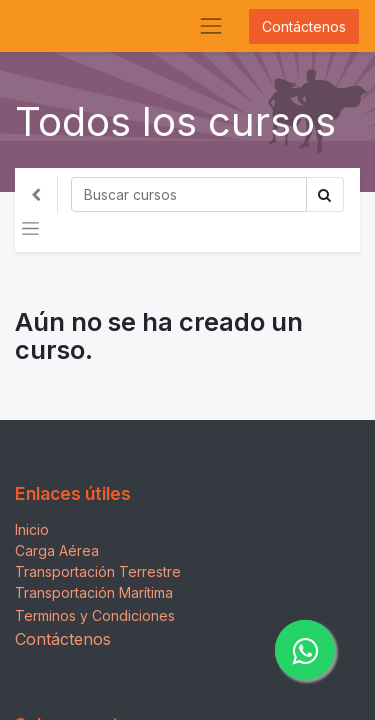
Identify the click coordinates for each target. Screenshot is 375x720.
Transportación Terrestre (98, 571)
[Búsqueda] (189, 194)
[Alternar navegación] (30, 228)
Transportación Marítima (94, 592)
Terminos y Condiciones (95, 615)
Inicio (32, 529)
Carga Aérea (57, 550)
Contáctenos (304, 26)
